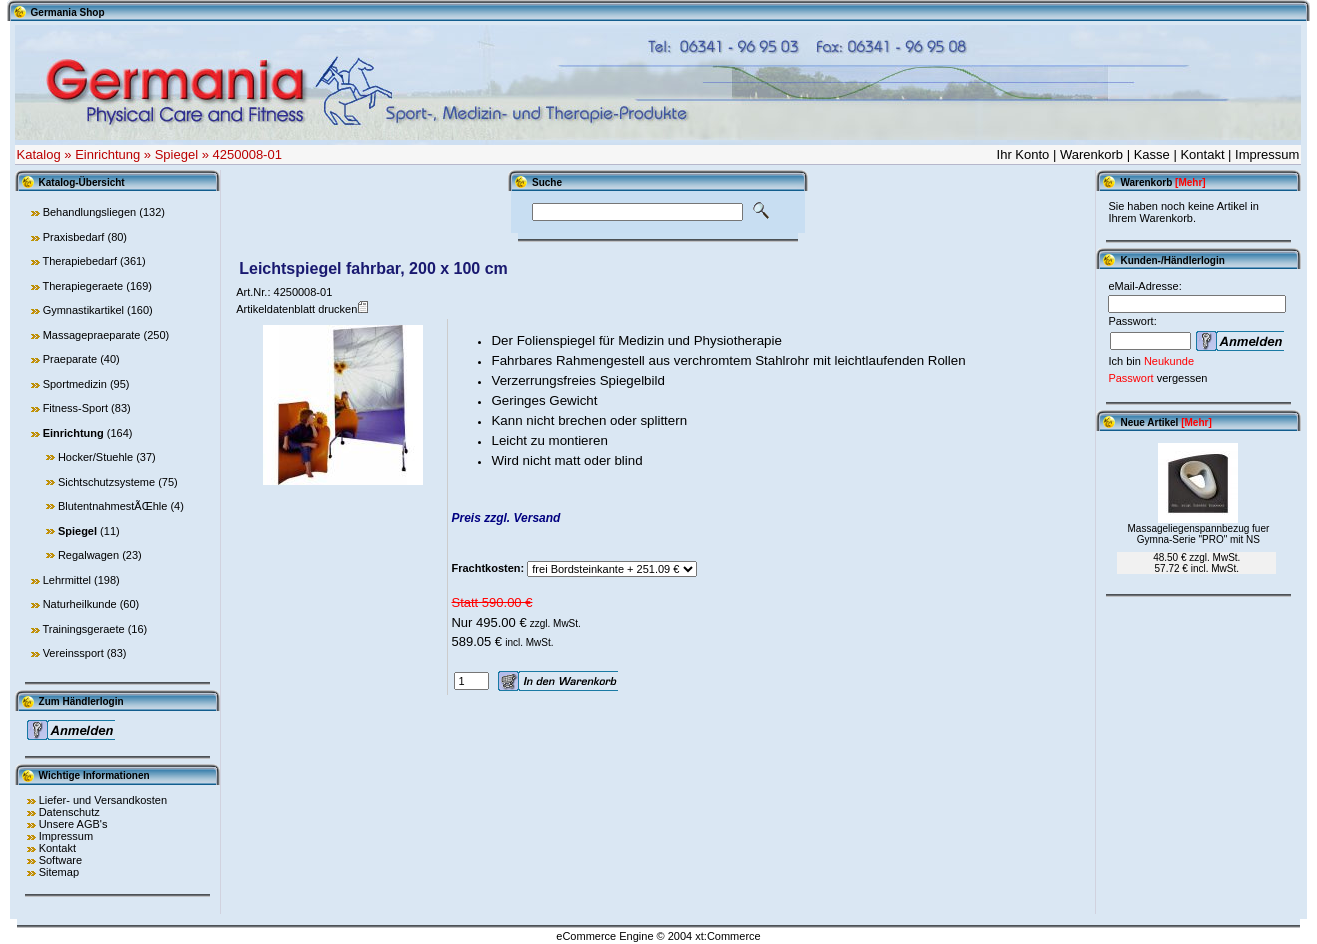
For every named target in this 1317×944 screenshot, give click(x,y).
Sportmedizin (75, 384)
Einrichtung (107, 154)
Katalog (39, 154)
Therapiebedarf (79, 261)
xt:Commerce (727, 936)
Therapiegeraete (82, 286)
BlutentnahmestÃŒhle (112, 506)
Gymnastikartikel (83, 310)
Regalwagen (88, 555)
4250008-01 (247, 154)
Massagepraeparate (92, 335)
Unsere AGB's (73, 824)
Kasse (1152, 154)
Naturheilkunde (80, 604)
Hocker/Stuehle (95, 457)
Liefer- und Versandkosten (103, 800)
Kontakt (1202, 154)
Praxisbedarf (74, 237)
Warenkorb (1091, 154)
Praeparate (70, 359)
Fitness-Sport (75, 408)
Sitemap (59, 872)
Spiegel (176, 154)
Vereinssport (73, 653)
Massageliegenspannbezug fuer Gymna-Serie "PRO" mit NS (1199, 534)
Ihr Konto (1023, 154)
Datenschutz (69, 812)
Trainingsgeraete (83, 629)
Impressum (1267, 154)
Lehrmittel (67, 580)
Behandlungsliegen (90, 212)
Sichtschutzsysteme (106, 482)
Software (60, 860)
